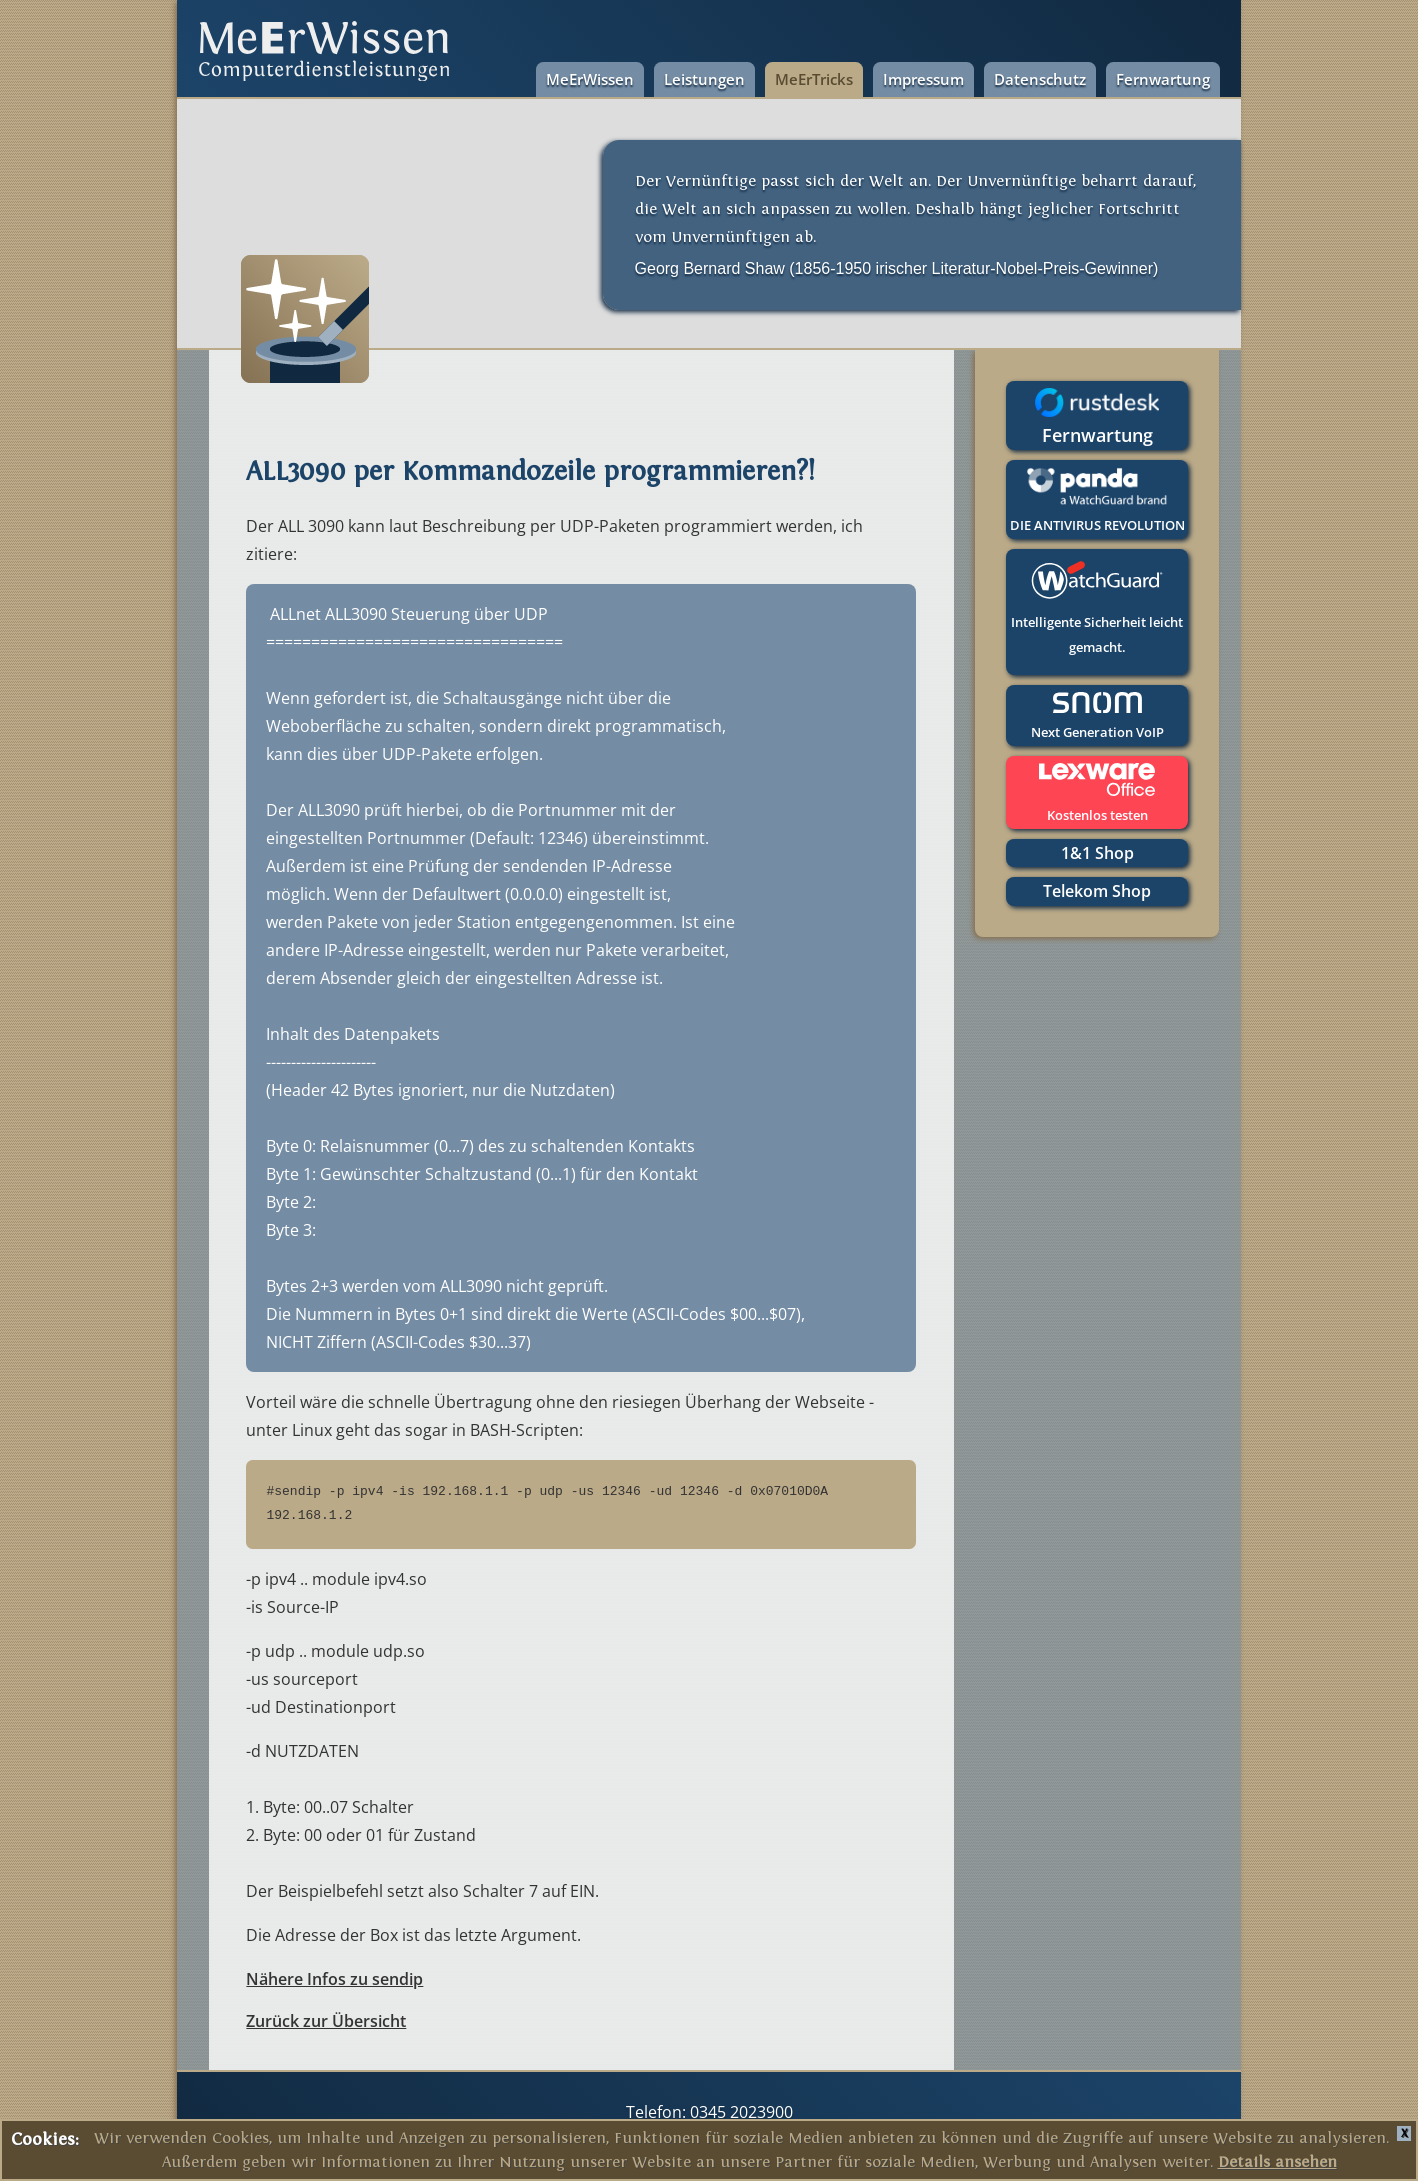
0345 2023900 (739, 2112)
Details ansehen (1277, 2162)
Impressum (923, 79)
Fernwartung (1163, 79)
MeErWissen (590, 79)
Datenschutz (1040, 79)
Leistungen (704, 79)
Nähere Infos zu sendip (334, 1979)
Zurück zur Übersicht (326, 2021)
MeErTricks (814, 79)
